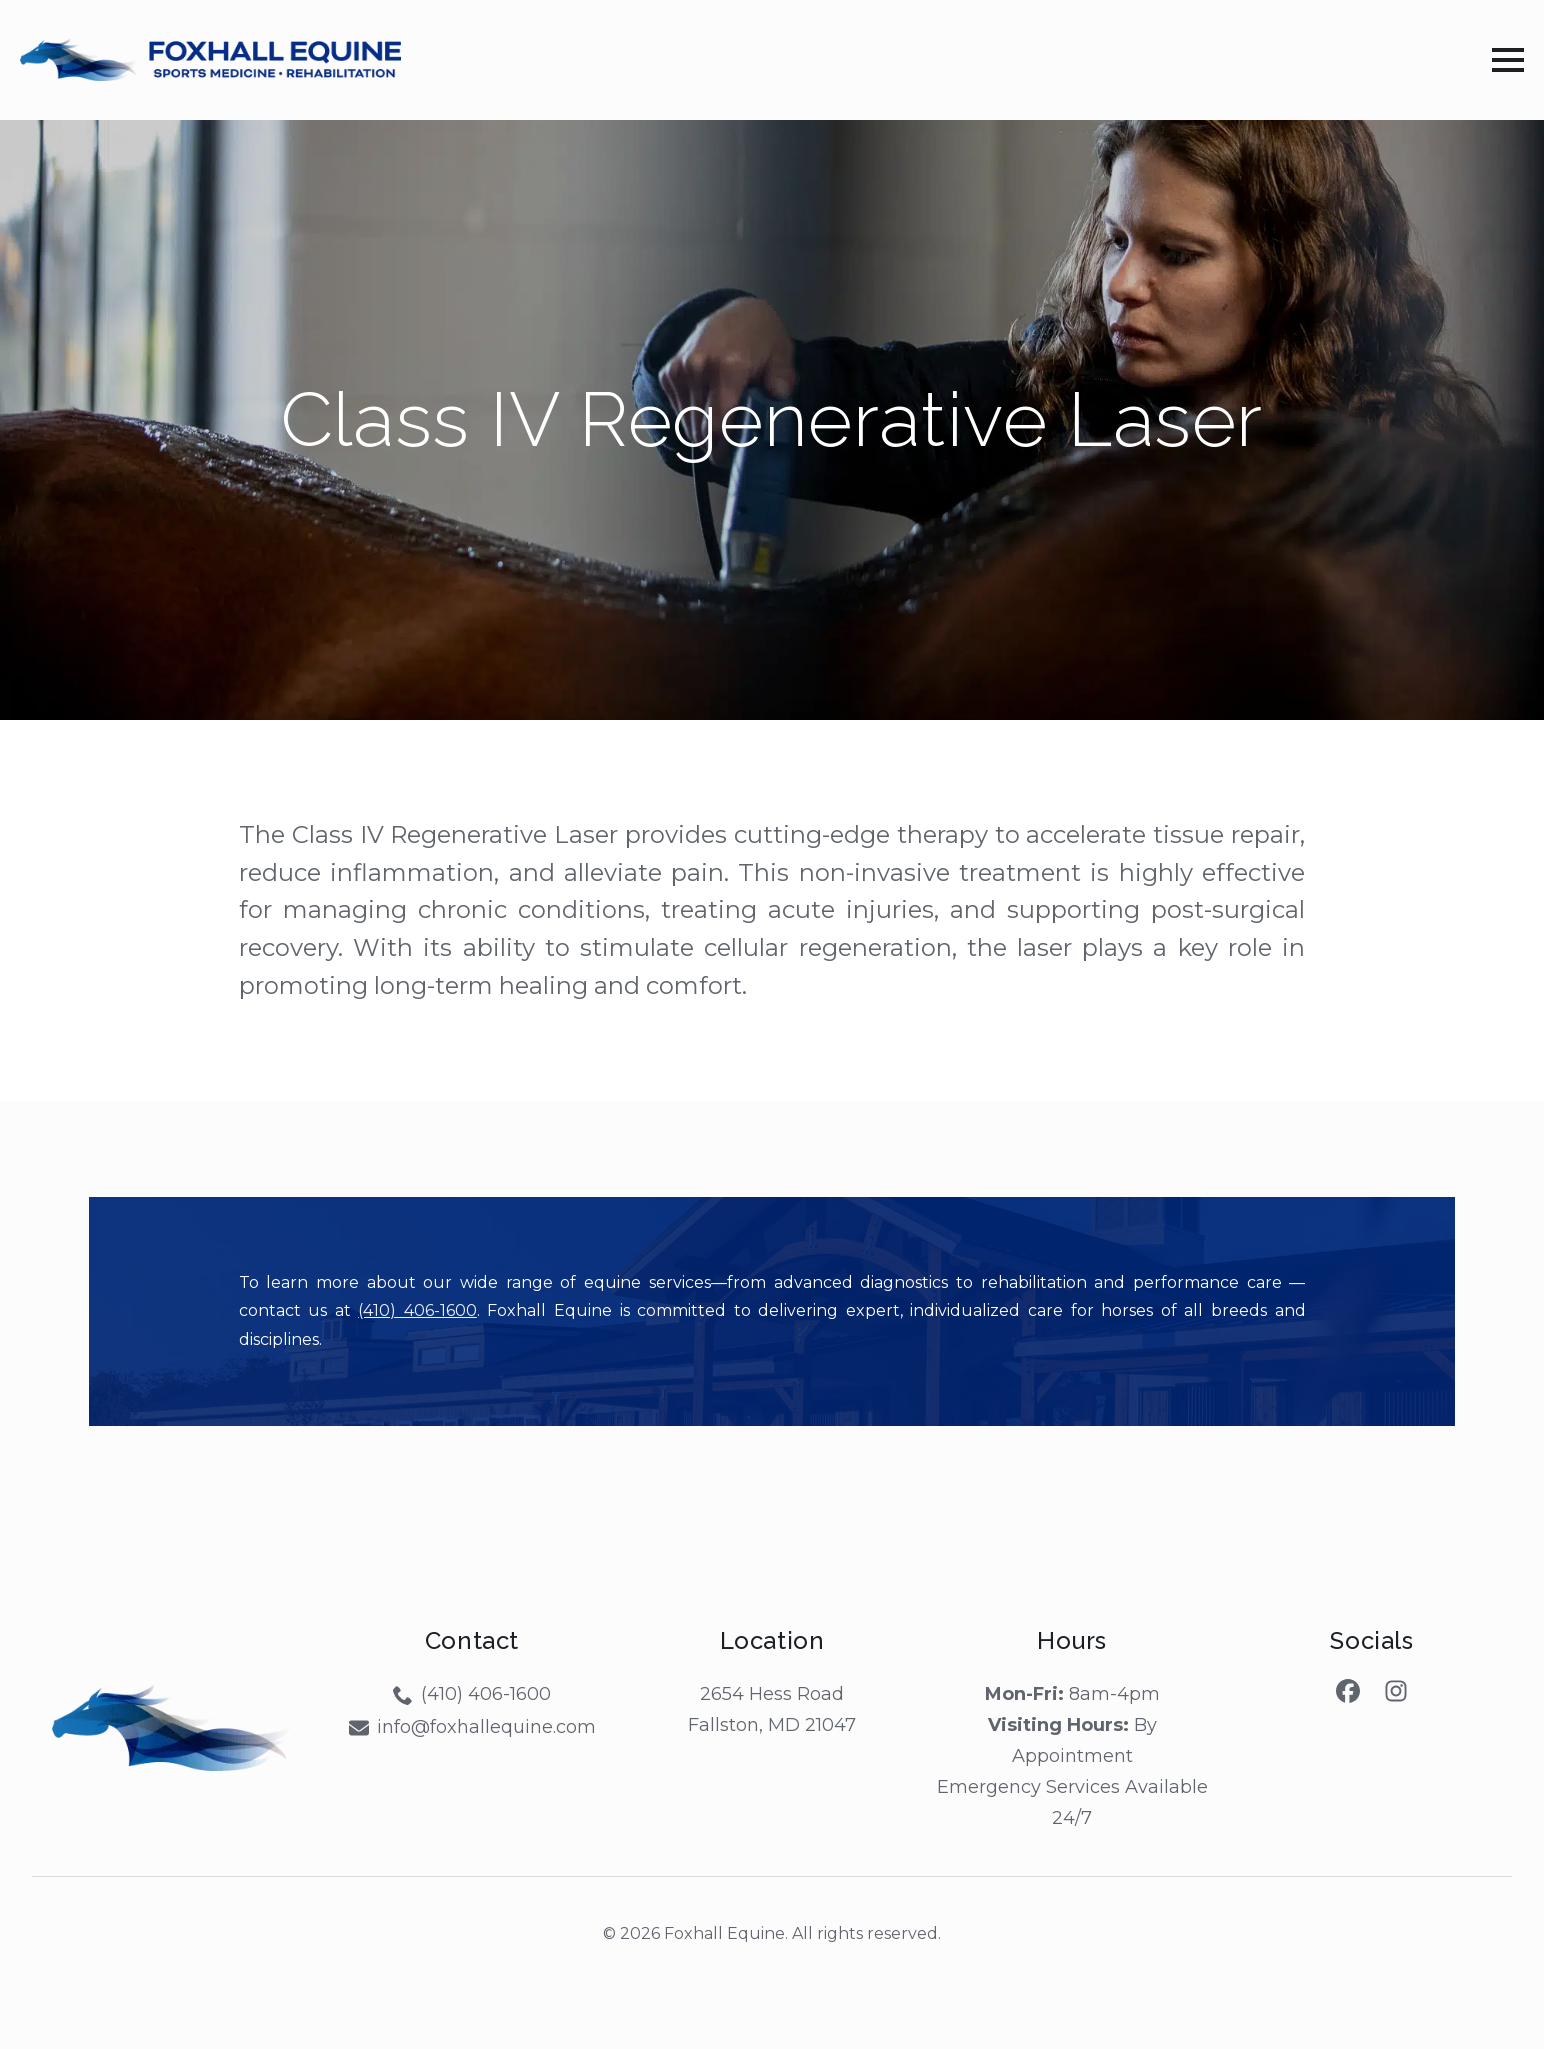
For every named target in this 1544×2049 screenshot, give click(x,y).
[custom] (1348, 1691)
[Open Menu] (1508, 60)
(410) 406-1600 (417, 1310)
